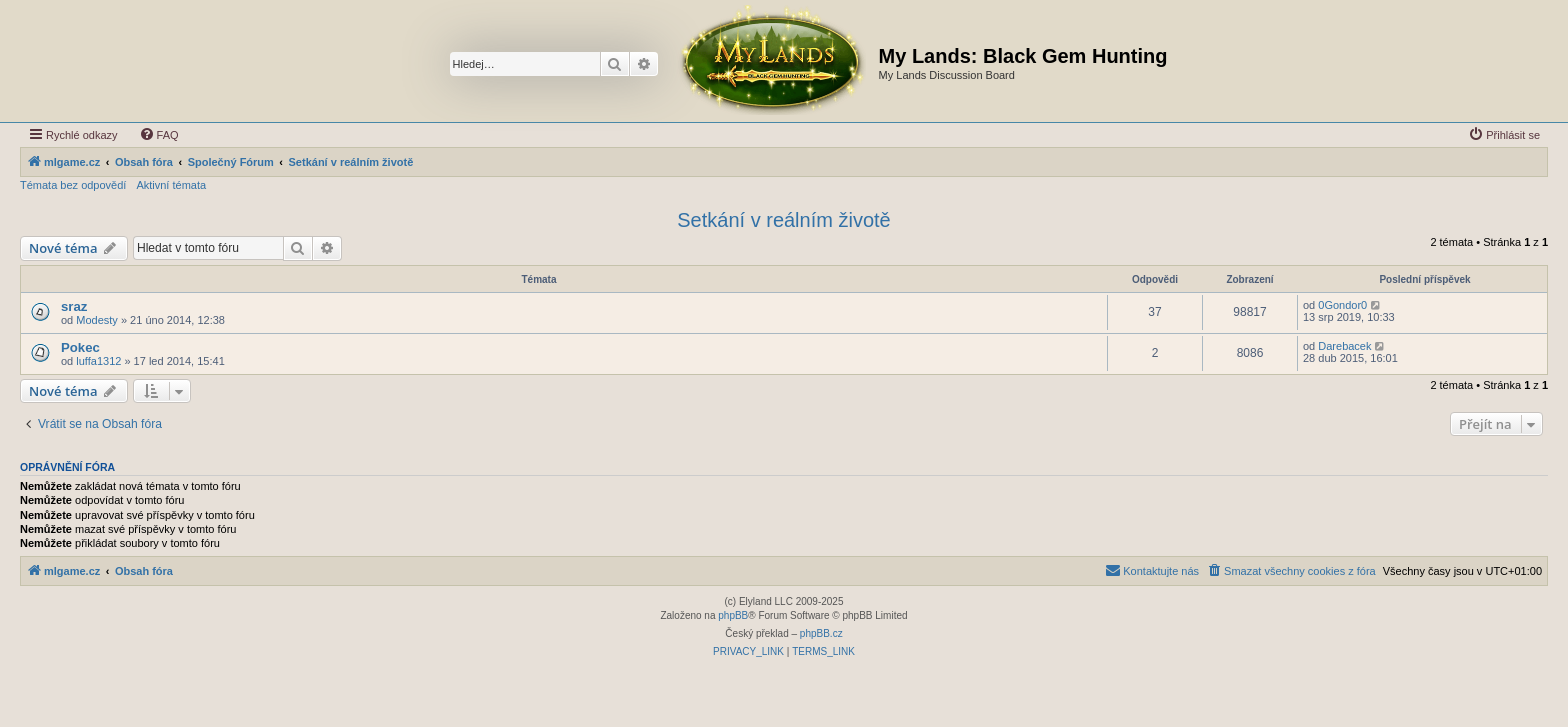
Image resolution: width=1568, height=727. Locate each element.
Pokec (80, 347)
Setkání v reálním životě (783, 220)
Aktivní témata (171, 185)
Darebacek (1344, 346)
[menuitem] (159, 135)
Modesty (97, 320)
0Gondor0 (1342, 305)
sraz (74, 306)
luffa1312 (98, 361)
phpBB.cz (821, 633)
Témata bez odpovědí (73, 185)
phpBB (733, 615)
